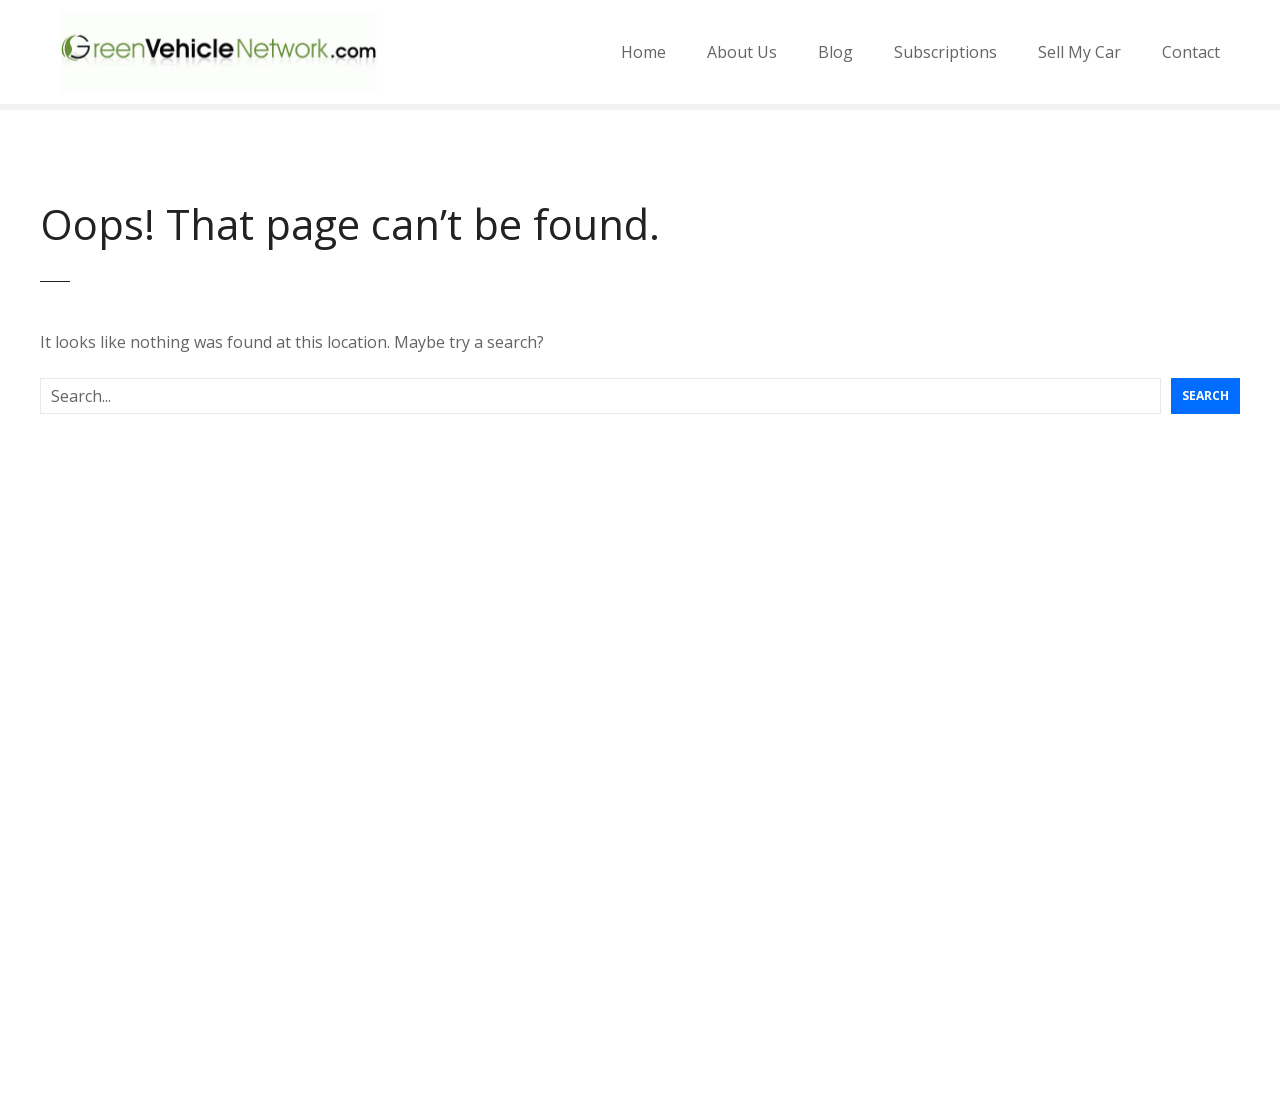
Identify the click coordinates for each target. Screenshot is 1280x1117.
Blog (835, 52)
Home (643, 52)
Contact (1191, 52)
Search (1205, 395)
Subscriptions (945, 52)
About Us (742, 52)
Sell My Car (1079, 52)
